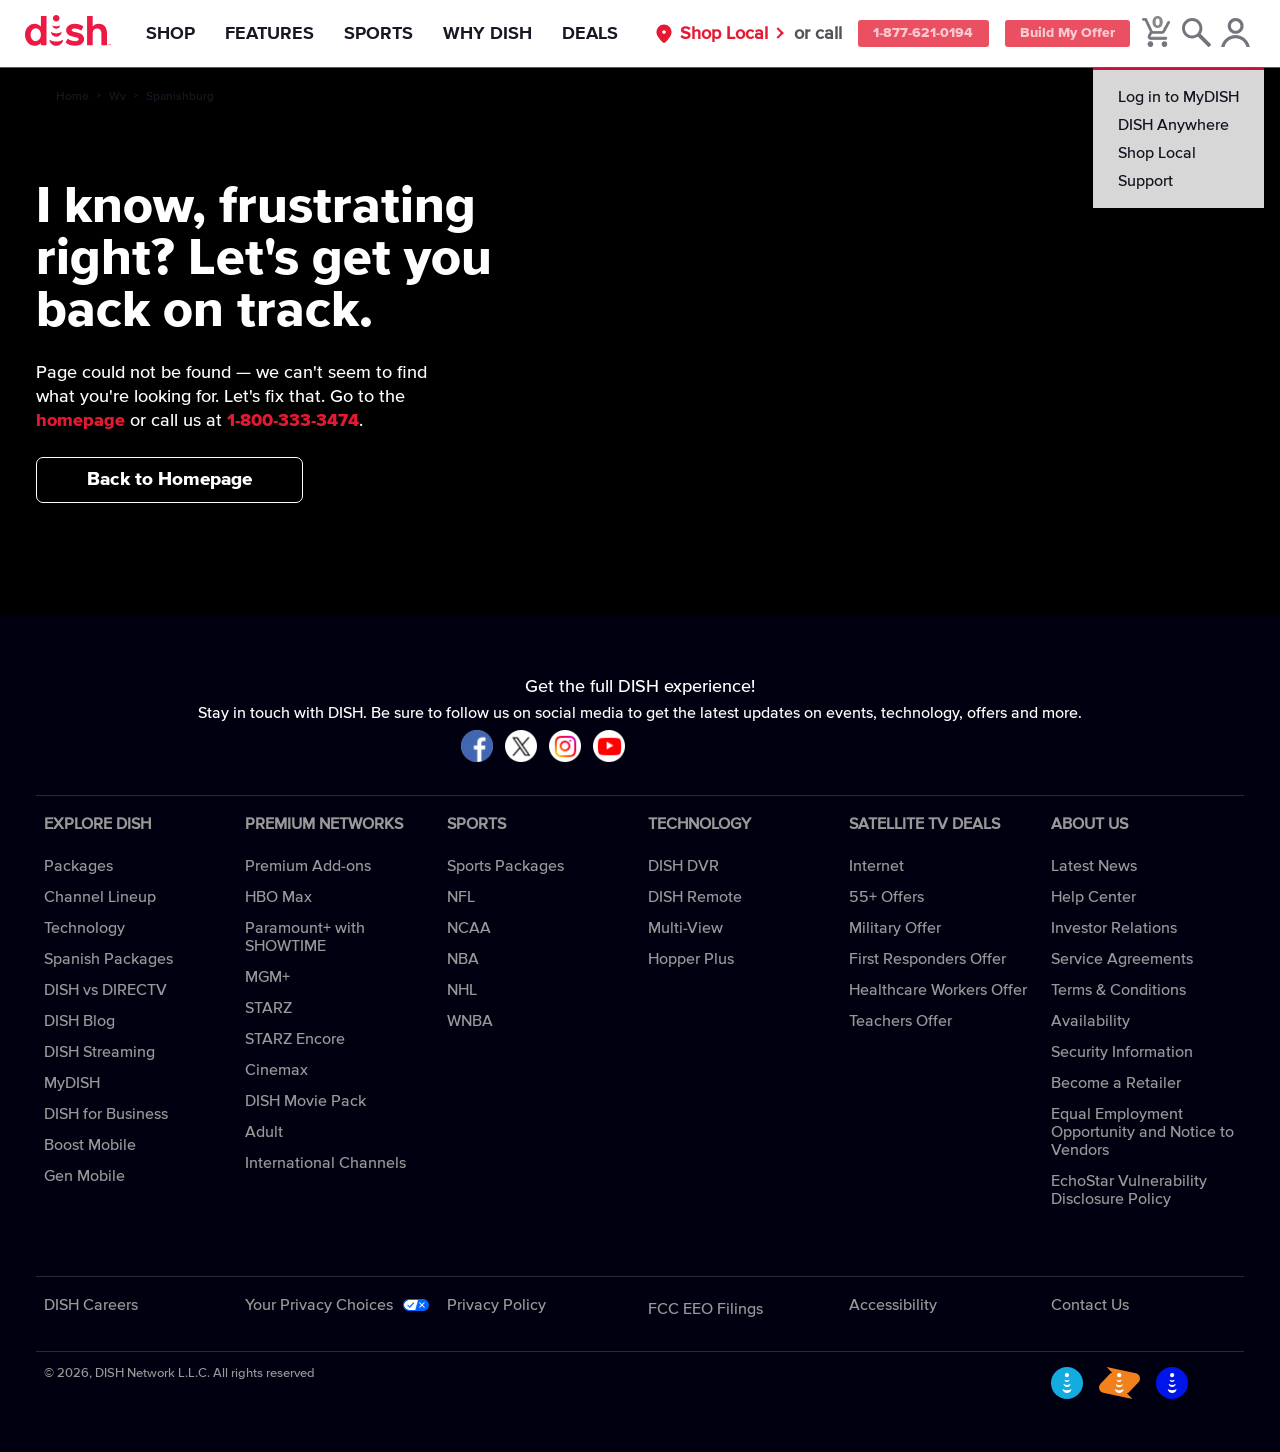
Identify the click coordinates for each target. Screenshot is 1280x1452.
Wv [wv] (117, 97)
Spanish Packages (108, 959)
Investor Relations (1114, 928)
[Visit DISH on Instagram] (565, 747)
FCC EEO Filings (705, 1309)
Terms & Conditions (1118, 990)
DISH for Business (106, 1114)
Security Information (1122, 1052)
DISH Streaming (99, 1052)
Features (275, 34)
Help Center (1093, 897)
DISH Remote (695, 897)
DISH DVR (683, 866)
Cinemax (276, 1070)
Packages (78, 866)
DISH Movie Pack (305, 1101)
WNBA (470, 1021)
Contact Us (1090, 1305)
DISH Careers (91, 1305)
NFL (461, 897)
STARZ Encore (295, 1039)
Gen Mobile (84, 1176)
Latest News (1094, 866)
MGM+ (267, 977)
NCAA (469, 928)
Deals (596, 34)
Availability (1090, 1021)
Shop (176, 34)
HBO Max (278, 897)
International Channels (325, 1163)
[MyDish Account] (1235, 34)
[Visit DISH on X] (521, 747)
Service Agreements (1122, 959)
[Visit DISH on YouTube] (609, 747)
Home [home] (72, 97)
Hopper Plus (691, 959)
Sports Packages (505, 866)
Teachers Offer (900, 1021)
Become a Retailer (1116, 1083)
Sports (384, 34)
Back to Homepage (169, 479)
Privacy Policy (496, 1305)
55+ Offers (886, 897)
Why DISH (493, 34)
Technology (84, 928)
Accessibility (893, 1305)
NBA (463, 959)
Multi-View (685, 928)
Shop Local (711, 34)
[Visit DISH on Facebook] (477, 747)
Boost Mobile (90, 1145)
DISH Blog (79, 1021)
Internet (876, 866)
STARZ (268, 1008)
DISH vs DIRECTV (105, 990)
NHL (462, 990)
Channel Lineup (100, 897)
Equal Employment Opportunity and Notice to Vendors (1142, 1132)
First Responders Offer (927, 959)
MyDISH (72, 1083)
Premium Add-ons (308, 866)
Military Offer (895, 928)
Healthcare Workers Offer (938, 990)
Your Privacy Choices (319, 1305)
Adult (264, 1132)
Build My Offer (1062, 34)
